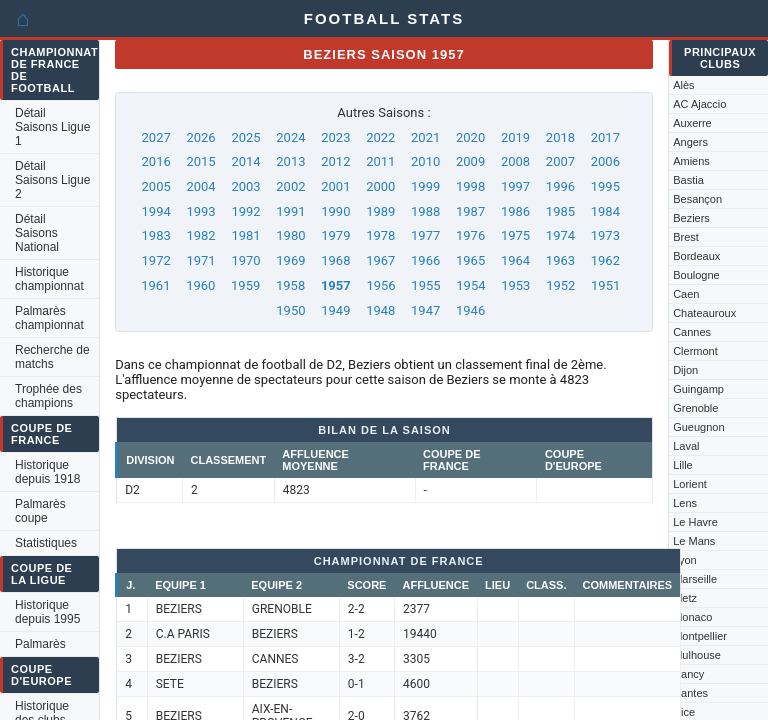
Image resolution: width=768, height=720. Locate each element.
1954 (470, 285)
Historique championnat (49, 279)
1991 (290, 211)
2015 (200, 161)
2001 (335, 186)
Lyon (684, 560)
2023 (335, 137)
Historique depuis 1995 (47, 612)
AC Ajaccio (699, 104)
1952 (560, 285)
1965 (470, 260)
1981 (245, 235)
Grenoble (695, 408)
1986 (515, 211)
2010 (425, 161)
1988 (425, 211)
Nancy (688, 674)
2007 (560, 161)
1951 (605, 285)
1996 (560, 186)
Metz (685, 598)
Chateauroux (704, 313)
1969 (290, 260)
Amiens (691, 161)
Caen (686, 294)
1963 (560, 260)
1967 (380, 260)
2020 (470, 137)
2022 (380, 137)
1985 (560, 211)
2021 (425, 137)
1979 (335, 235)
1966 (425, 260)
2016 (156, 161)
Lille (683, 465)
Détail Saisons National (37, 233)
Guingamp (698, 389)
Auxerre (692, 123)
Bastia (688, 180)
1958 (290, 285)
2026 (200, 137)
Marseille (695, 579)
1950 (290, 310)
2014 (245, 161)
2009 (470, 161)
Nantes (690, 693)
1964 (515, 260)
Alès (683, 85)
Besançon (697, 199)
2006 (605, 161)
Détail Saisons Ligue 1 (52, 127)
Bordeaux (696, 256)
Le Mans (694, 541)
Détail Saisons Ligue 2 (52, 180)
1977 (425, 235)
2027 (156, 137)
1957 (336, 285)
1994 (156, 211)
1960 (200, 285)
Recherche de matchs (52, 357)
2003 (245, 186)
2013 (290, 161)
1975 (515, 235)
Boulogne (696, 275)
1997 (515, 186)
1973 (605, 235)
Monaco (692, 617)
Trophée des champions (48, 396)
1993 (200, 211)
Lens (685, 503)
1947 (425, 310)
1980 (290, 235)
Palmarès (40, 644)
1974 (560, 235)
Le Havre (695, 522)
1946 (470, 310)
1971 (200, 260)
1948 (380, 310)
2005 (156, 186)
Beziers (691, 218)
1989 (380, 211)
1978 (380, 235)
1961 (155, 285)
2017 (605, 137)
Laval (686, 446)
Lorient (690, 484)
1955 (425, 285)
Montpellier (700, 636)
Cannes (692, 332)
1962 (605, 260)
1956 (380, 285)
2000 (380, 186)
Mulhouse (697, 655)
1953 (515, 285)
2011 (380, 161)
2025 (245, 137)
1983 (156, 235)
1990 (335, 211)
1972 (156, 260)
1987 (470, 211)
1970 (245, 260)
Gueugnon (698, 427)
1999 (425, 186)
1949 (335, 310)
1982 (200, 235)
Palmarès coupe (40, 511)
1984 (605, 211)
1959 (245, 285)
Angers (690, 142)
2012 (335, 161)
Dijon (685, 370)
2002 (290, 186)
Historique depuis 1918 (47, 472)
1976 (470, 235)
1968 (335, 260)
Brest (686, 237)
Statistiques (46, 543)
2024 (290, 137)
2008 (515, 161)
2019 (515, 137)
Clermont (695, 351)
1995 (605, 186)
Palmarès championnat (49, 318)
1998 (470, 186)
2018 (560, 137)
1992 (245, 211)
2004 (200, 186)
